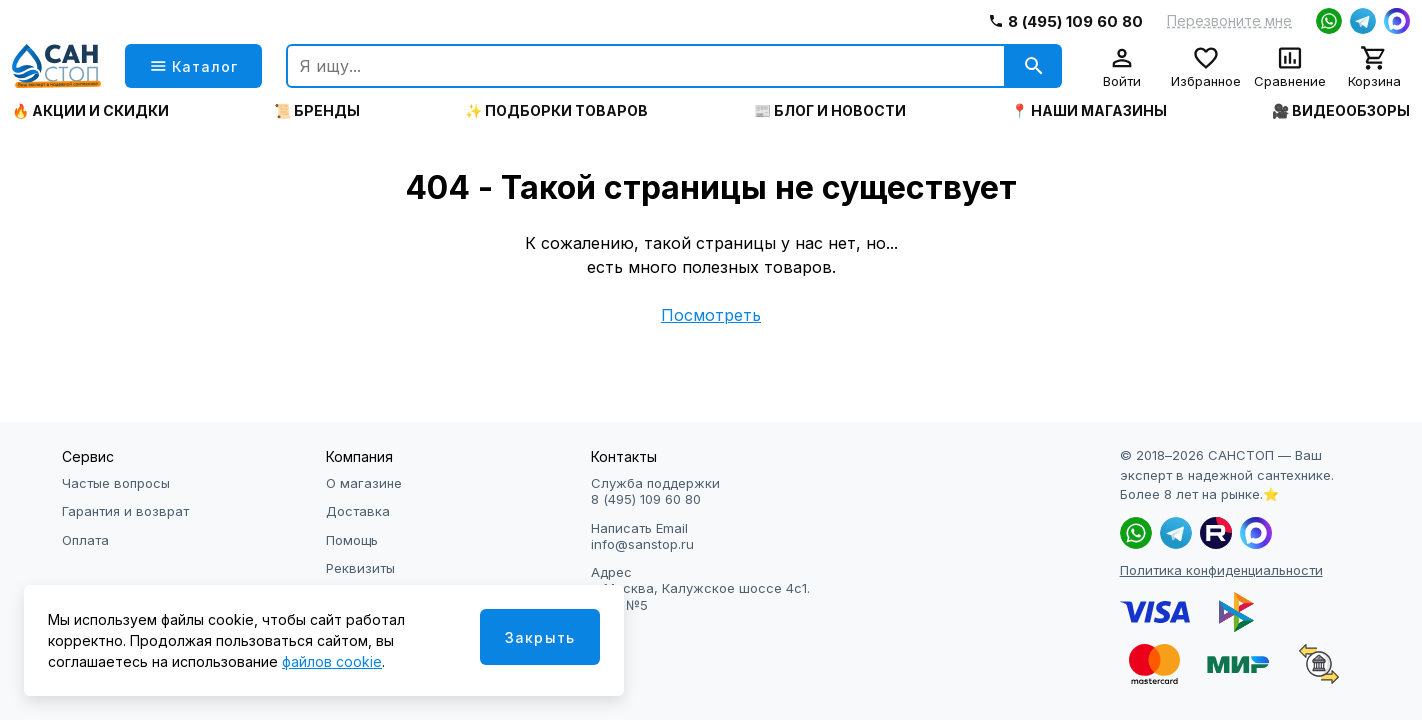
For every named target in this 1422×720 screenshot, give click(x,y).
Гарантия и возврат (125, 511)
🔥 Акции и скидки (90, 111)
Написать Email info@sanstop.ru (642, 536)
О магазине (364, 483)
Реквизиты (360, 568)
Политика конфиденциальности (1221, 570)
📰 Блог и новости (830, 111)
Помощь (352, 540)
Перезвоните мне (1229, 21)
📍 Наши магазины (1089, 111)
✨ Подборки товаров (556, 111)
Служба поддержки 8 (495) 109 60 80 (655, 491)
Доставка (358, 511)
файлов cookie (332, 661)
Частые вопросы (116, 483)
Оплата (85, 540)
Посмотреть (711, 315)
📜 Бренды (317, 111)
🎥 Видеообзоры (1341, 111)
